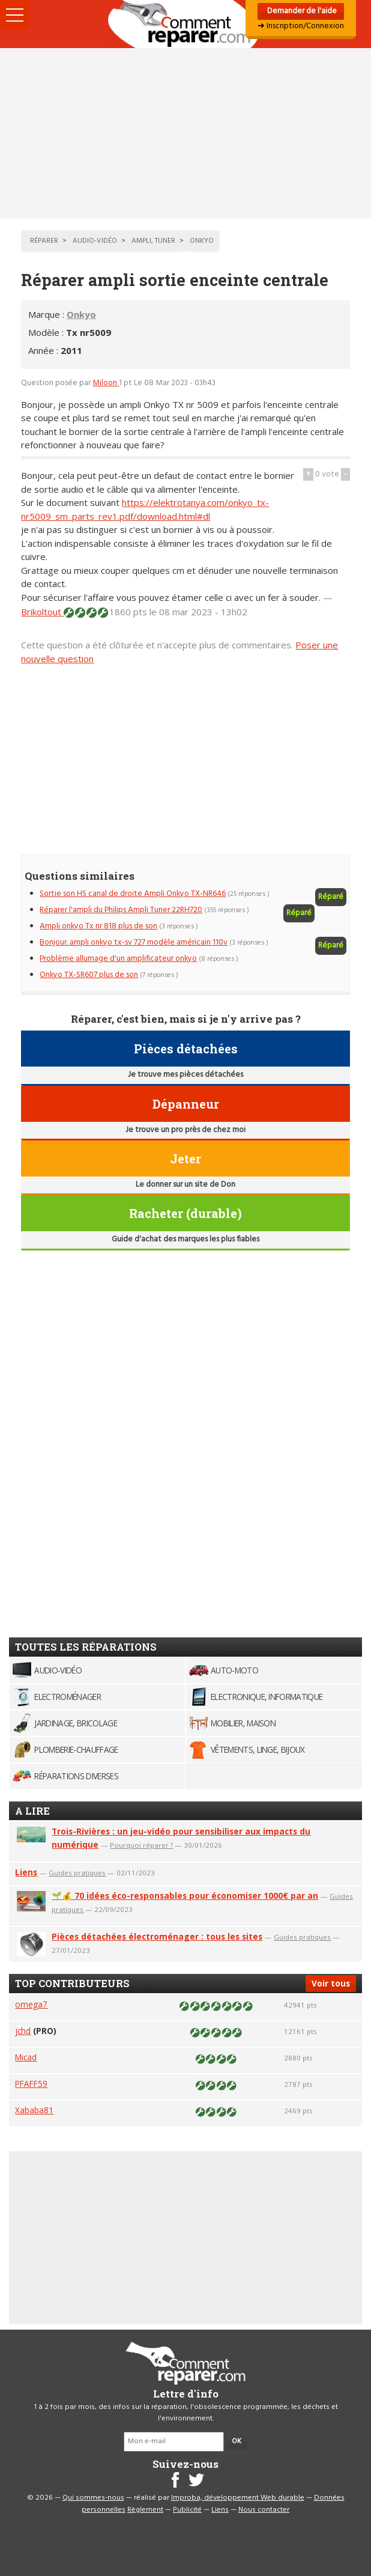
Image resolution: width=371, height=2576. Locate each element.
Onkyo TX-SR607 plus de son (89, 975)
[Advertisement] (185, 133)
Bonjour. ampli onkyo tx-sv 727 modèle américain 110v (134, 942)
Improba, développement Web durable (237, 2498)
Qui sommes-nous (93, 2498)
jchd (23, 2030)
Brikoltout (42, 612)
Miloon (105, 383)
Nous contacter (263, 2510)
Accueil (185, 24)
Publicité (187, 2510)
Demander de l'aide (301, 11)
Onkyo (81, 314)
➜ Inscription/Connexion (301, 26)
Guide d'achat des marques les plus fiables (185, 1239)
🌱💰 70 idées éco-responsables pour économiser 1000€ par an (185, 1895)
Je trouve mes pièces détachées (185, 1074)
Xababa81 (34, 2110)
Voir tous (331, 1983)
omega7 (31, 2004)
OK (236, 2441)
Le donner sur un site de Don (185, 1184)
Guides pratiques (77, 1872)
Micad (26, 2057)
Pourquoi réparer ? (141, 1845)
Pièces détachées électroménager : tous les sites (157, 1936)
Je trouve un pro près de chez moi (185, 1130)
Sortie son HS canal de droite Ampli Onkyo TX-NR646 (133, 894)
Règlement (145, 2510)
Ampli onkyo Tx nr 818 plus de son (98, 926)
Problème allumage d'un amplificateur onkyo (118, 958)
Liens (26, 1872)
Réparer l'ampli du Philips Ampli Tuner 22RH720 (121, 910)
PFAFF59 (31, 2083)
